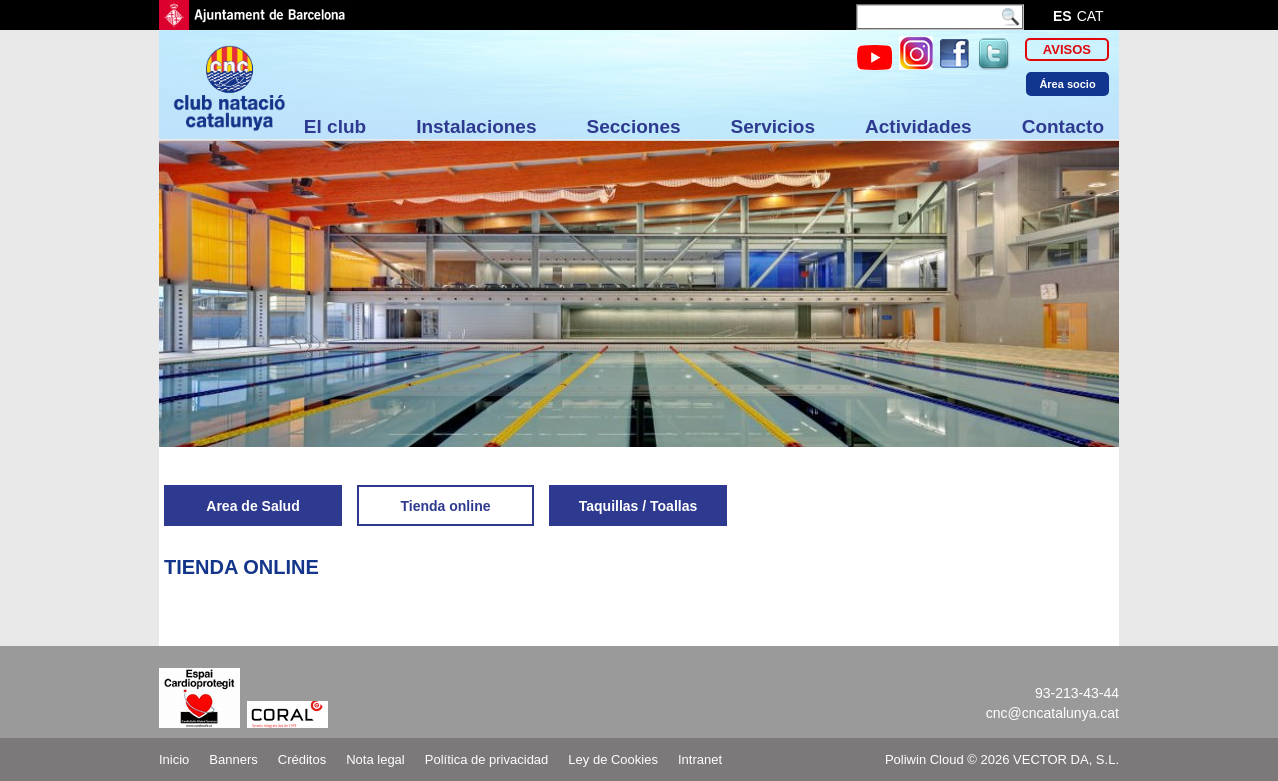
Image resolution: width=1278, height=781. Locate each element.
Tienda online (446, 506)
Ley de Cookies (613, 759)
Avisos (1067, 49)
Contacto (1063, 126)
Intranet (700, 759)
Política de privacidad (487, 759)
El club (335, 126)
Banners (233, 759)
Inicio (174, 759)
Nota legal (375, 759)
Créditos (302, 759)
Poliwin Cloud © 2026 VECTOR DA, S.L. (1002, 759)
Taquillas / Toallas (638, 506)
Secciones (634, 126)
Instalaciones (476, 126)
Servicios (773, 126)
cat (1090, 16)
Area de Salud (252, 506)
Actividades (918, 126)
